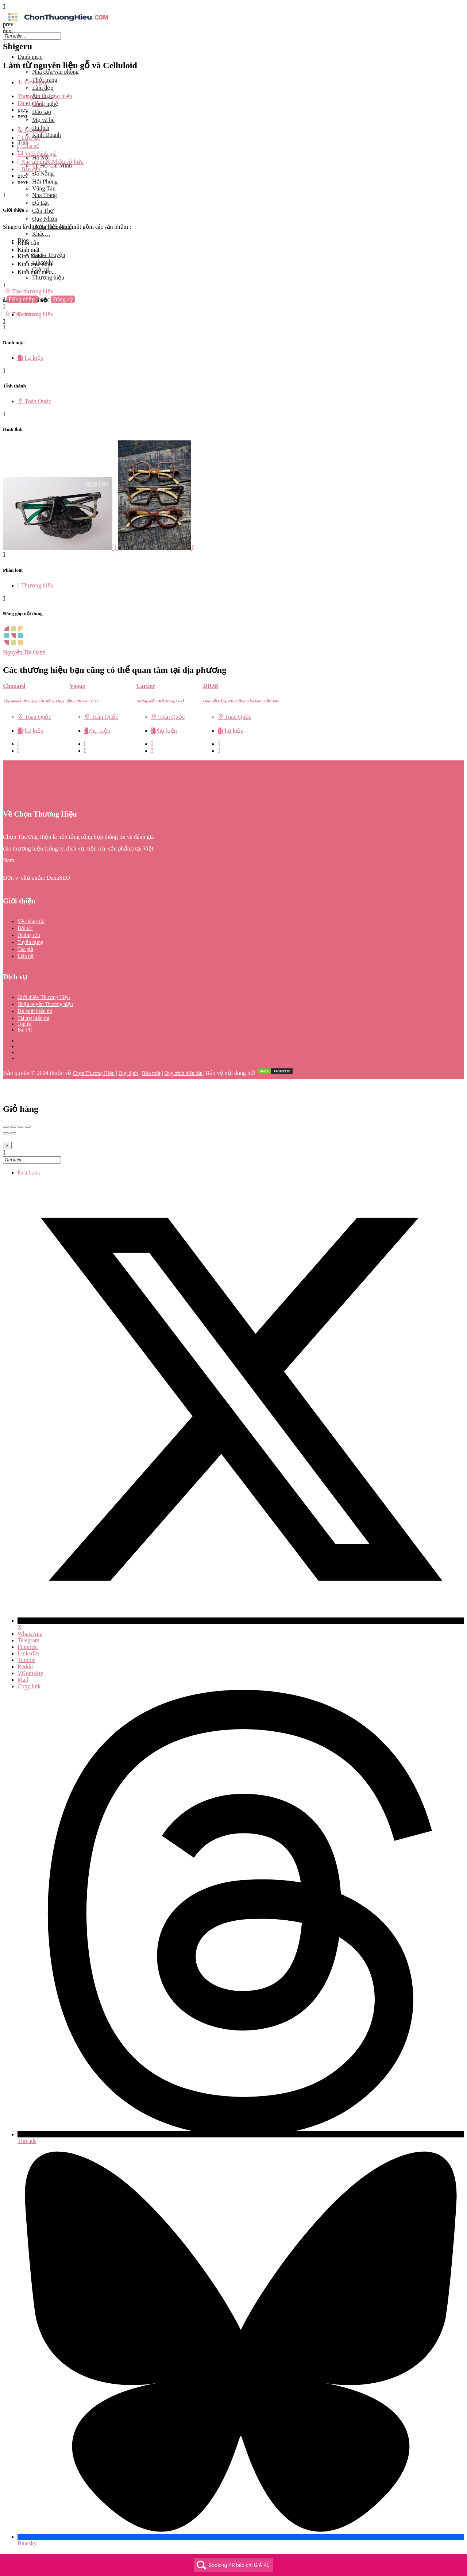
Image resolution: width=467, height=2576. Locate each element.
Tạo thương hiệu (29, 291)
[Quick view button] (19, 744)
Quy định (128, 1073)
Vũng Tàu (43, 188)
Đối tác (25, 928)
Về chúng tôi (31, 921)
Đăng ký (63, 299)
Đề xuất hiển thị (35, 1011)
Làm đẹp (42, 88)
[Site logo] (57, 22)
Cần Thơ (43, 211)
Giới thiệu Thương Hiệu (44, 997)
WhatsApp (30, 1634)
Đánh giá (30, 103)
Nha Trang (44, 195)
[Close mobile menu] (4, 43)
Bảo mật (151, 1073)
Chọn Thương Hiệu (94, 1073)
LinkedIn (28, 1653)
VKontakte (30, 1673)
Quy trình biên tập (183, 1073)
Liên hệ (26, 956)
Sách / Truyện (48, 255)
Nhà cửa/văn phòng (55, 72)
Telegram (28, 1640)
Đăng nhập (22, 299)
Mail (23, 1680)
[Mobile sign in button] (4, 307)
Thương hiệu (48, 277)
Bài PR (25, 1030)
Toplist (25, 1024)
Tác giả (25, 949)
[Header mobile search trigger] (4, 322)
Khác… (41, 234)
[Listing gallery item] (60, 548)
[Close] (7, 1145)
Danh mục (30, 57)
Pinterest (28, 1647)
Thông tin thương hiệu (45, 96)
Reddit (25, 1666)
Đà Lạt (40, 203)
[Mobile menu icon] (233, 6)
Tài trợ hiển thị (34, 1018)
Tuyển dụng (30, 942)
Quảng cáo (29, 935)
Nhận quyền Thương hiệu (45, 1004)
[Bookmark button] (19, 751)
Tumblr (26, 1660)
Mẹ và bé (43, 120)
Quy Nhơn (44, 219)
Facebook (29, 1172)
